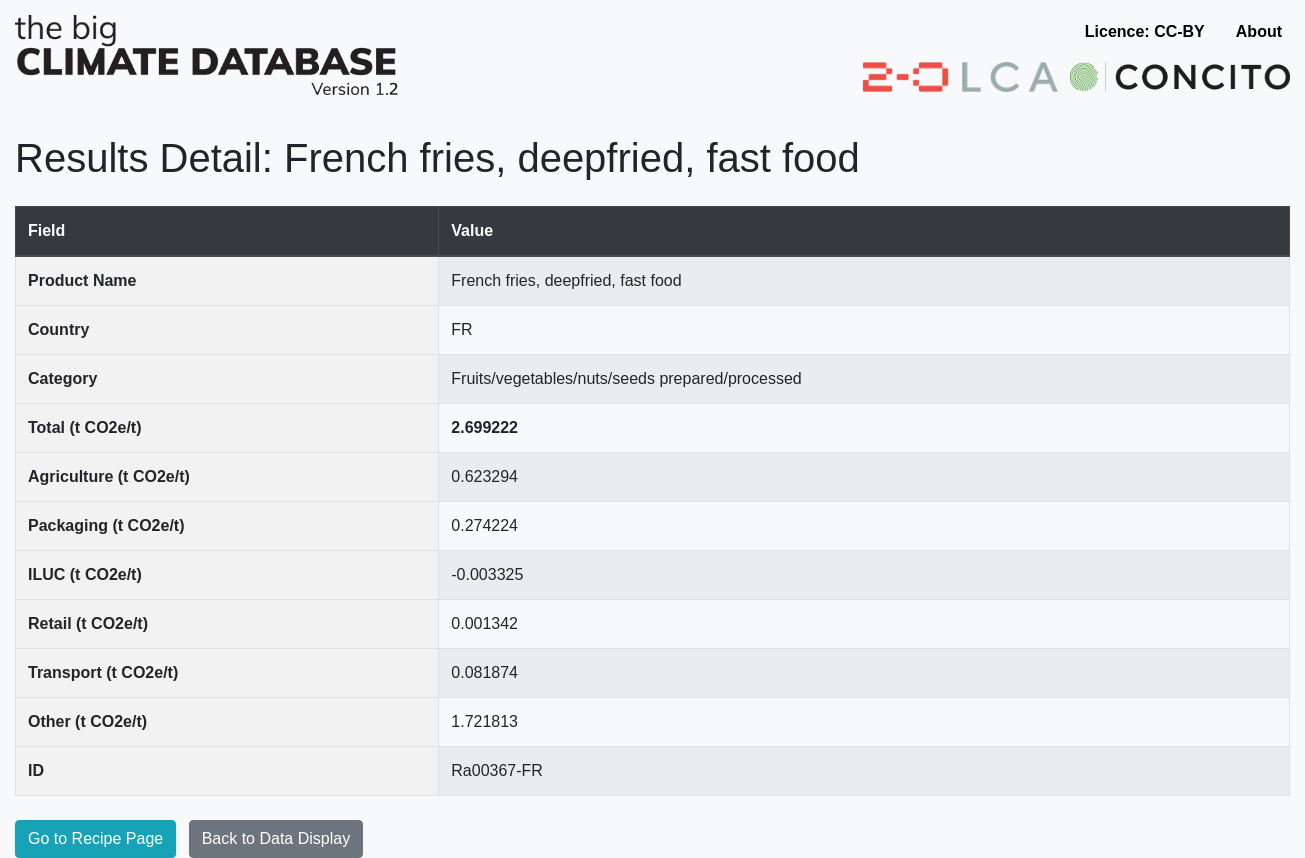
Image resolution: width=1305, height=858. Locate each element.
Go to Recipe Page (95, 838)
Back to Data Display (276, 838)
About (1259, 31)
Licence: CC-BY (1145, 31)
